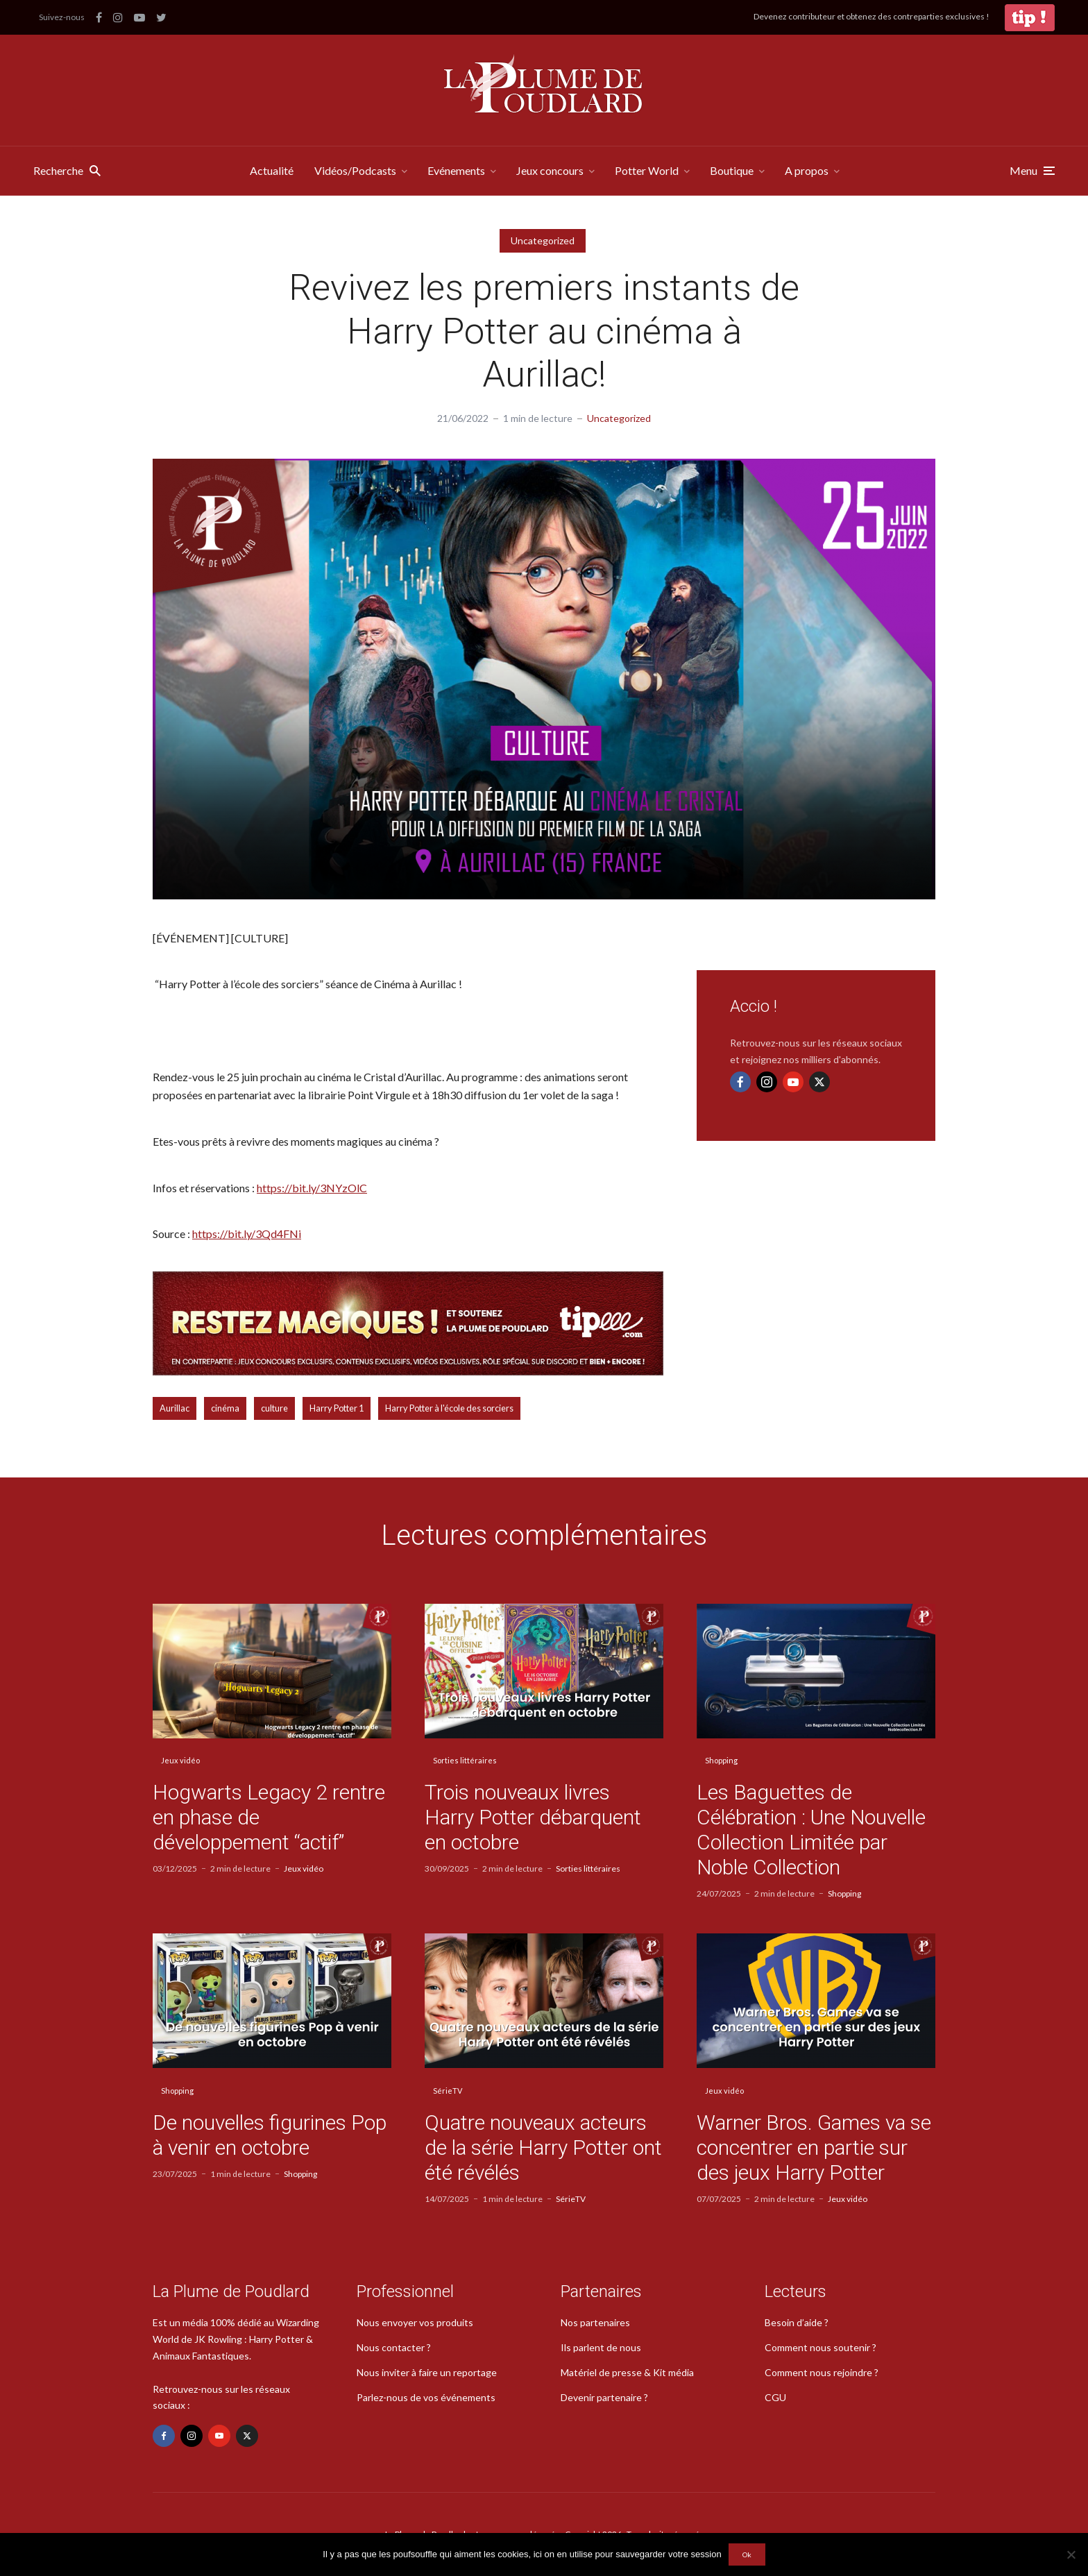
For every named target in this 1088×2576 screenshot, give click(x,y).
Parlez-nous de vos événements (426, 2397)
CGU (775, 2397)
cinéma (225, 1408)
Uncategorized (543, 240)
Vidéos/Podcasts (355, 170)
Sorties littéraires (465, 1760)
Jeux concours (550, 170)
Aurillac (174, 1408)
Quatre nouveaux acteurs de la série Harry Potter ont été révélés (543, 2147)
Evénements (456, 170)
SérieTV (447, 2090)
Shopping (721, 1760)
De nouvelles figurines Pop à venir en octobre (269, 2135)
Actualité (272, 170)
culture (274, 1408)
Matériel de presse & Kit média (627, 2372)
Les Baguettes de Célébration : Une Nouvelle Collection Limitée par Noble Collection (811, 1829)
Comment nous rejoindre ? (821, 2372)
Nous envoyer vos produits (415, 2322)
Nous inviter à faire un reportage (427, 2372)
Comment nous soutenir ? (820, 2347)
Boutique (732, 170)
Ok (746, 2554)
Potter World (647, 170)
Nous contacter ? (394, 2347)
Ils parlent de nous (601, 2347)
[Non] (1071, 2554)
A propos (806, 170)
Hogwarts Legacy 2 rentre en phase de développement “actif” (269, 1817)
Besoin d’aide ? (796, 2322)
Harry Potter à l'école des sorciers (449, 1408)
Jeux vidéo (180, 1760)
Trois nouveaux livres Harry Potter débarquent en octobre (533, 1817)
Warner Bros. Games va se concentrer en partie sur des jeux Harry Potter (814, 2147)
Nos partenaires (595, 2322)
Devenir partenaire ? (604, 2397)
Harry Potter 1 (336, 1408)
